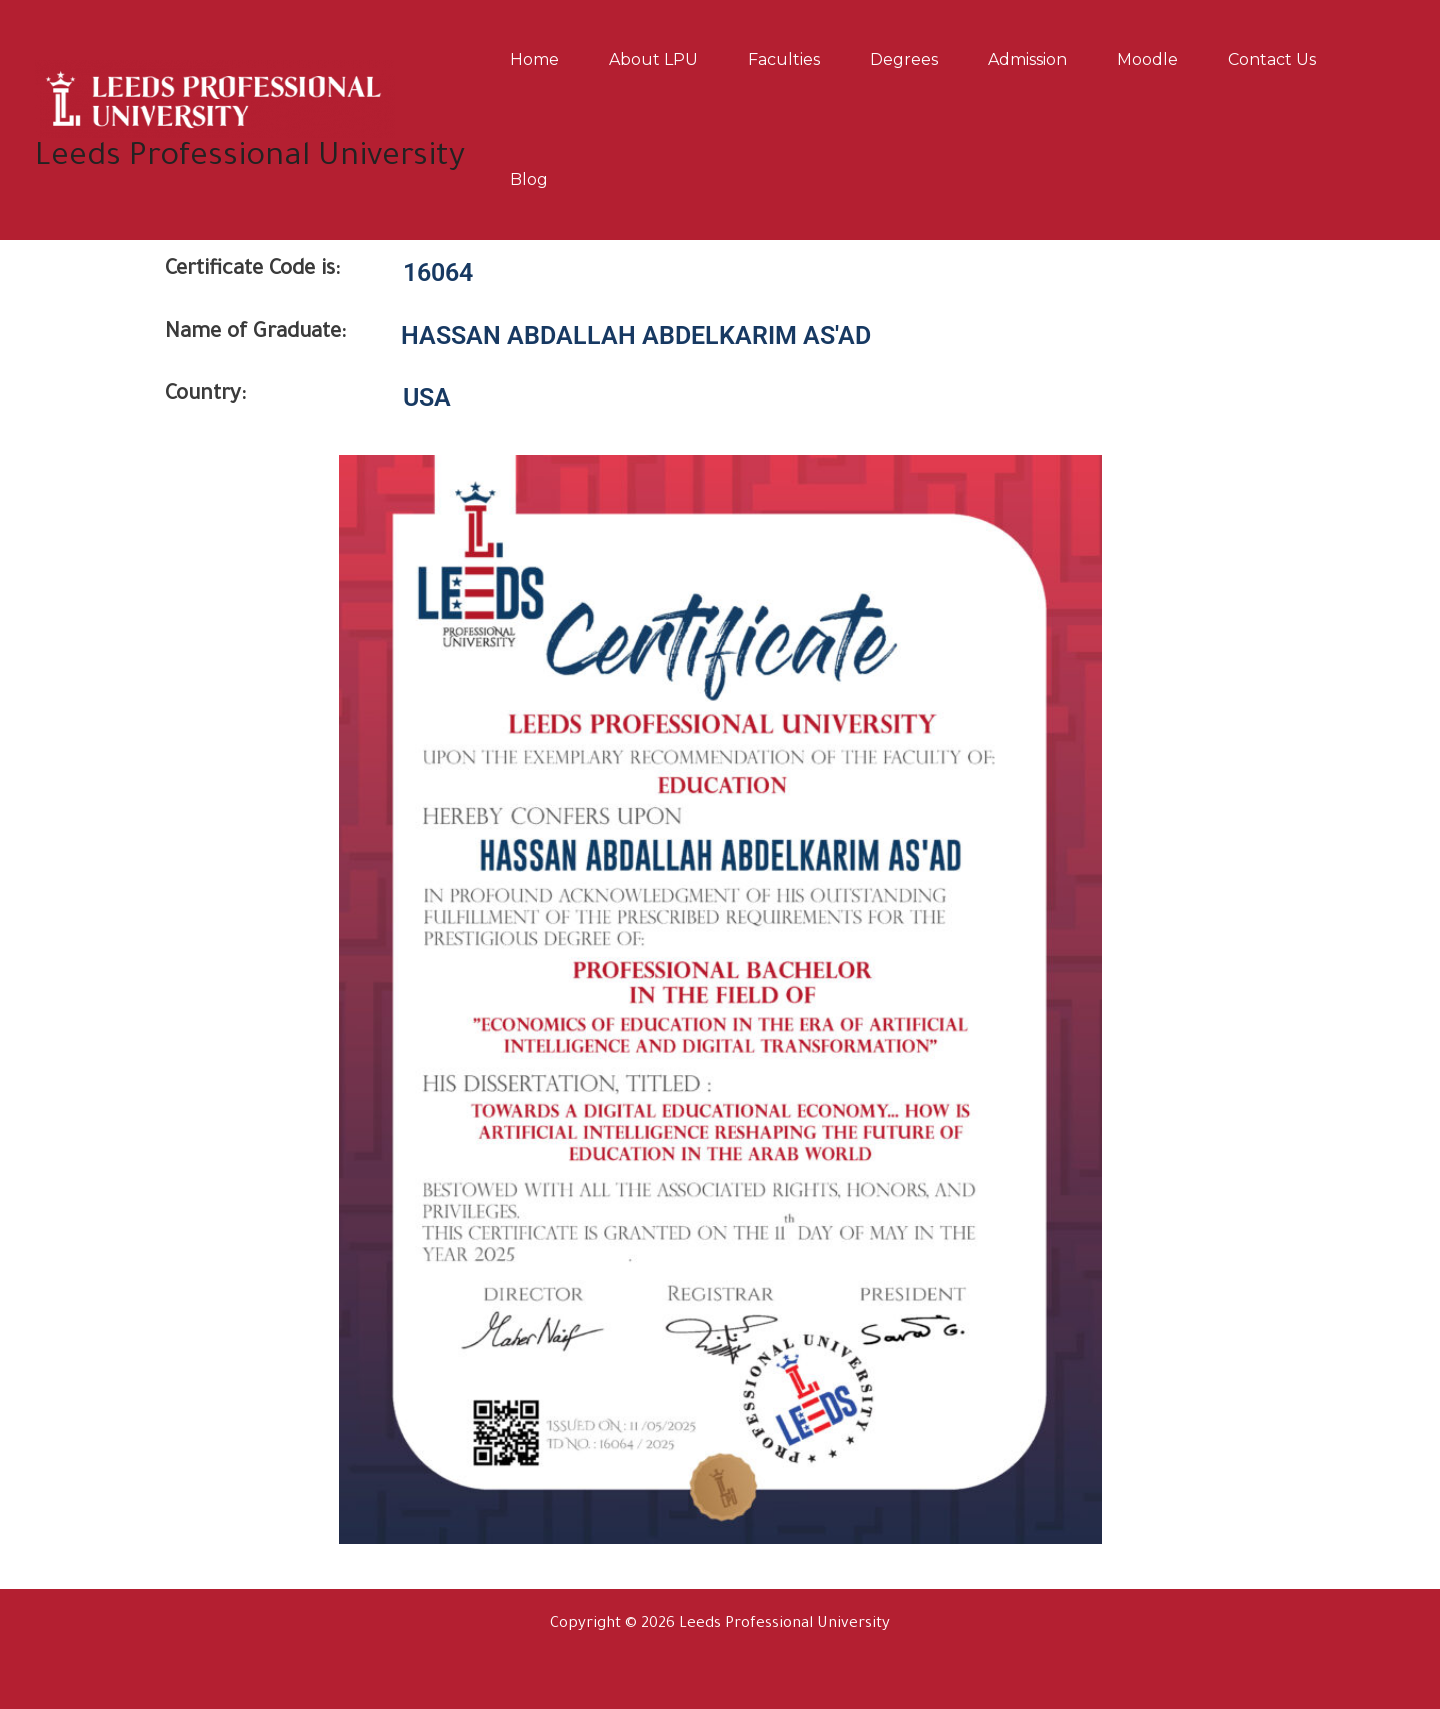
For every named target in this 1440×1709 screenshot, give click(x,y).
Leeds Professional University (250, 158)
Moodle (1147, 59)
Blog (529, 179)
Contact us (1272, 59)
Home (534, 59)
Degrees (904, 59)
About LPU (653, 59)
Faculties (784, 59)
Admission (1027, 59)
